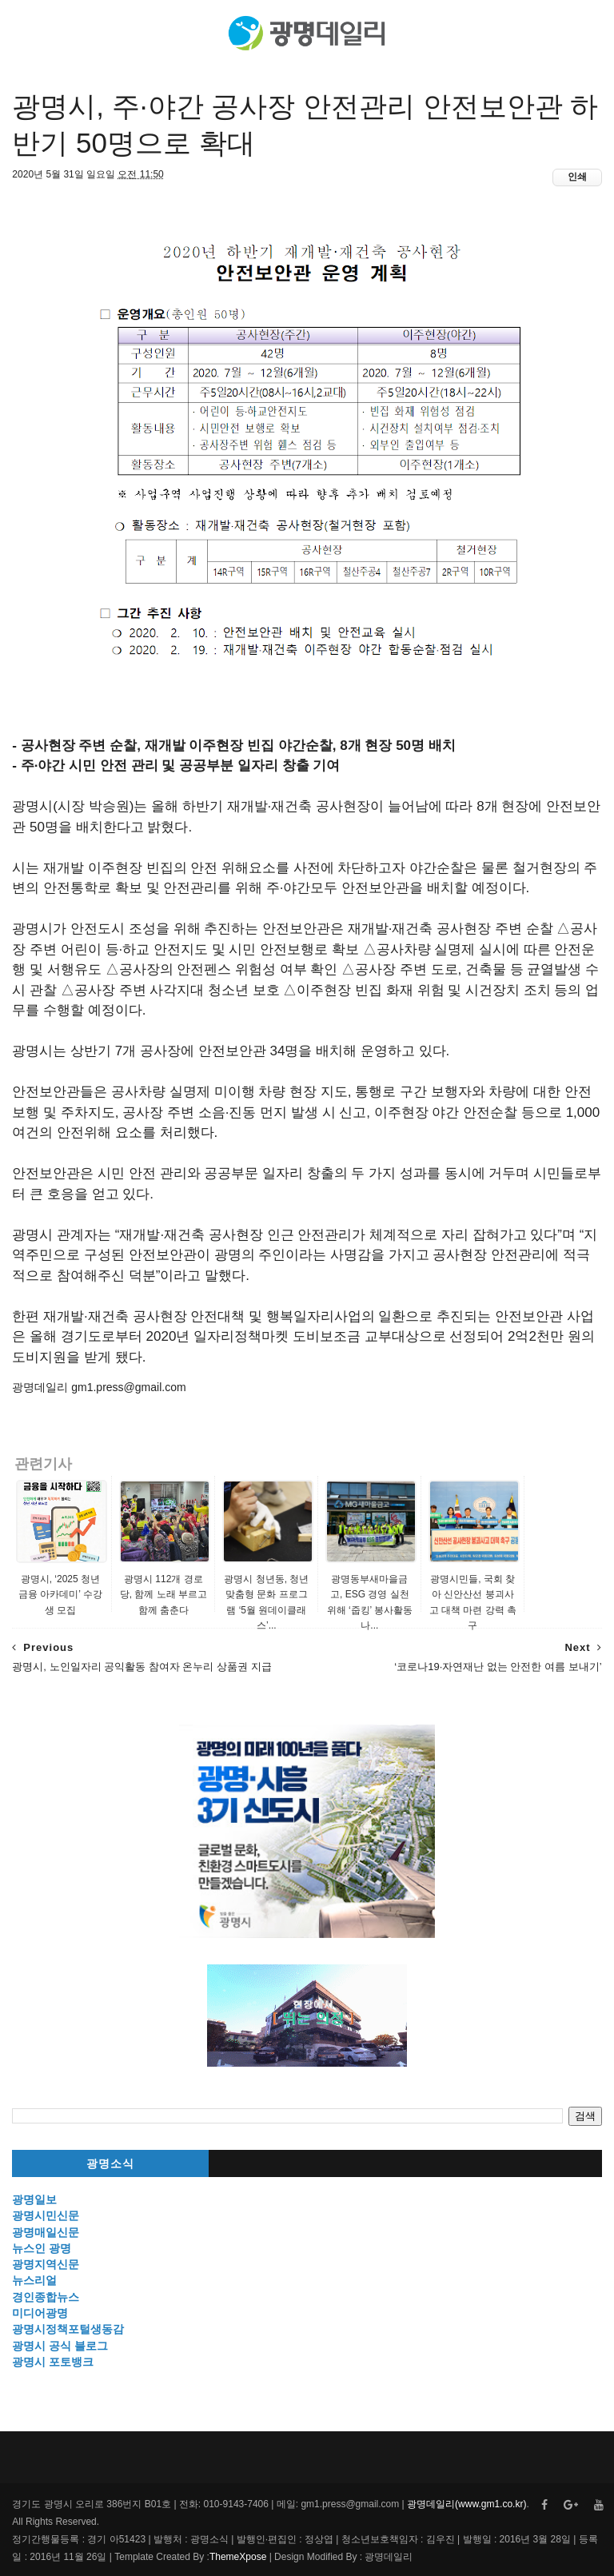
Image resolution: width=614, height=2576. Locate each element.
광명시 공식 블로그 (60, 2345)
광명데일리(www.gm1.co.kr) (466, 2504)
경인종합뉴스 (45, 2297)
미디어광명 (40, 2313)
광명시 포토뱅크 (53, 2361)
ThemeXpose (237, 2556)
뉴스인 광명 (41, 2248)
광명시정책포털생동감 (68, 2329)
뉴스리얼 (34, 2280)
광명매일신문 (45, 2232)
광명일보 (34, 2199)
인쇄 (577, 176)
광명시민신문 (45, 2215)
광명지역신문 (45, 2264)
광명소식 (110, 2163)
